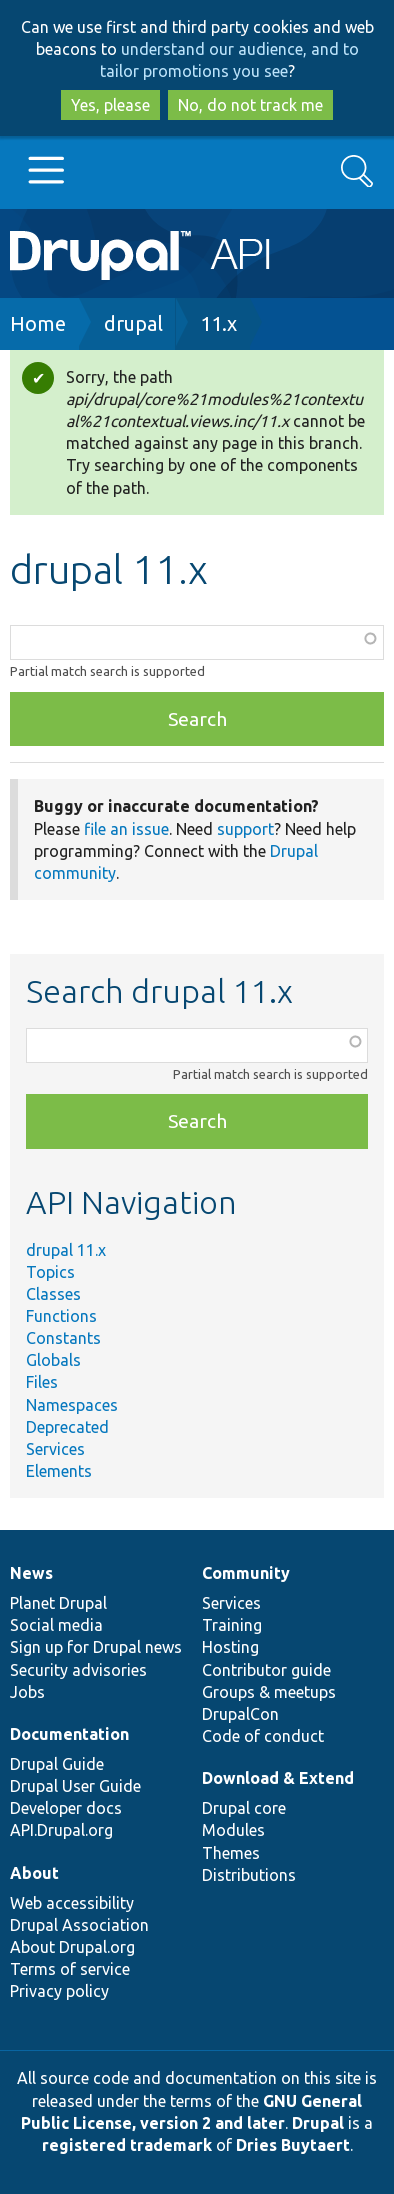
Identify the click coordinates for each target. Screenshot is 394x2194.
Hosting (230, 1647)
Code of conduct (263, 1736)
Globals (53, 1360)
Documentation (69, 1734)
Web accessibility (72, 1903)
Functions (61, 1316)
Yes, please (110, 105)
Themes (231, 1853)
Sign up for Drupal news (96, 1647)
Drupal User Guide (75, 1786)
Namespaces (72, 1405)
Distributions (249, 1875)
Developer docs (66, 1808)
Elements (59, 1471)
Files (42, 1382)
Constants (63, 1338)
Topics (50, 1272)
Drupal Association (79, 1925)
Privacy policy (59, 1991)
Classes (53, 1294)
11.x (218, 323)
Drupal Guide (57, 1764)
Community (246, 1573)
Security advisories (78, 1670)
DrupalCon (240, 1714)
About (34, 1873)
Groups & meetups (269, 1692)
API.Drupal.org (61, 1830)
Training (232, 1625)
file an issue (126, 829)
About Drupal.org (72, 1947)
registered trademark (127, 2145)
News (31, 1573)
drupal (133, 323)
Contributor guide (266, 1670)
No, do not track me (250, 105)
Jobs (27, 1692)
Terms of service (70, 1969)
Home (38, 323)
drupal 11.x (66, 1250)
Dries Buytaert (293, 2145)
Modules (233, 1830)
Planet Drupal (58, 1603)
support (245, 829)
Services (55, 1449)
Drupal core (244, 1808)
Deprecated (67, 1427)
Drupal (318, 2123)
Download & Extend (278, 1778)
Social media (56, 1625)
